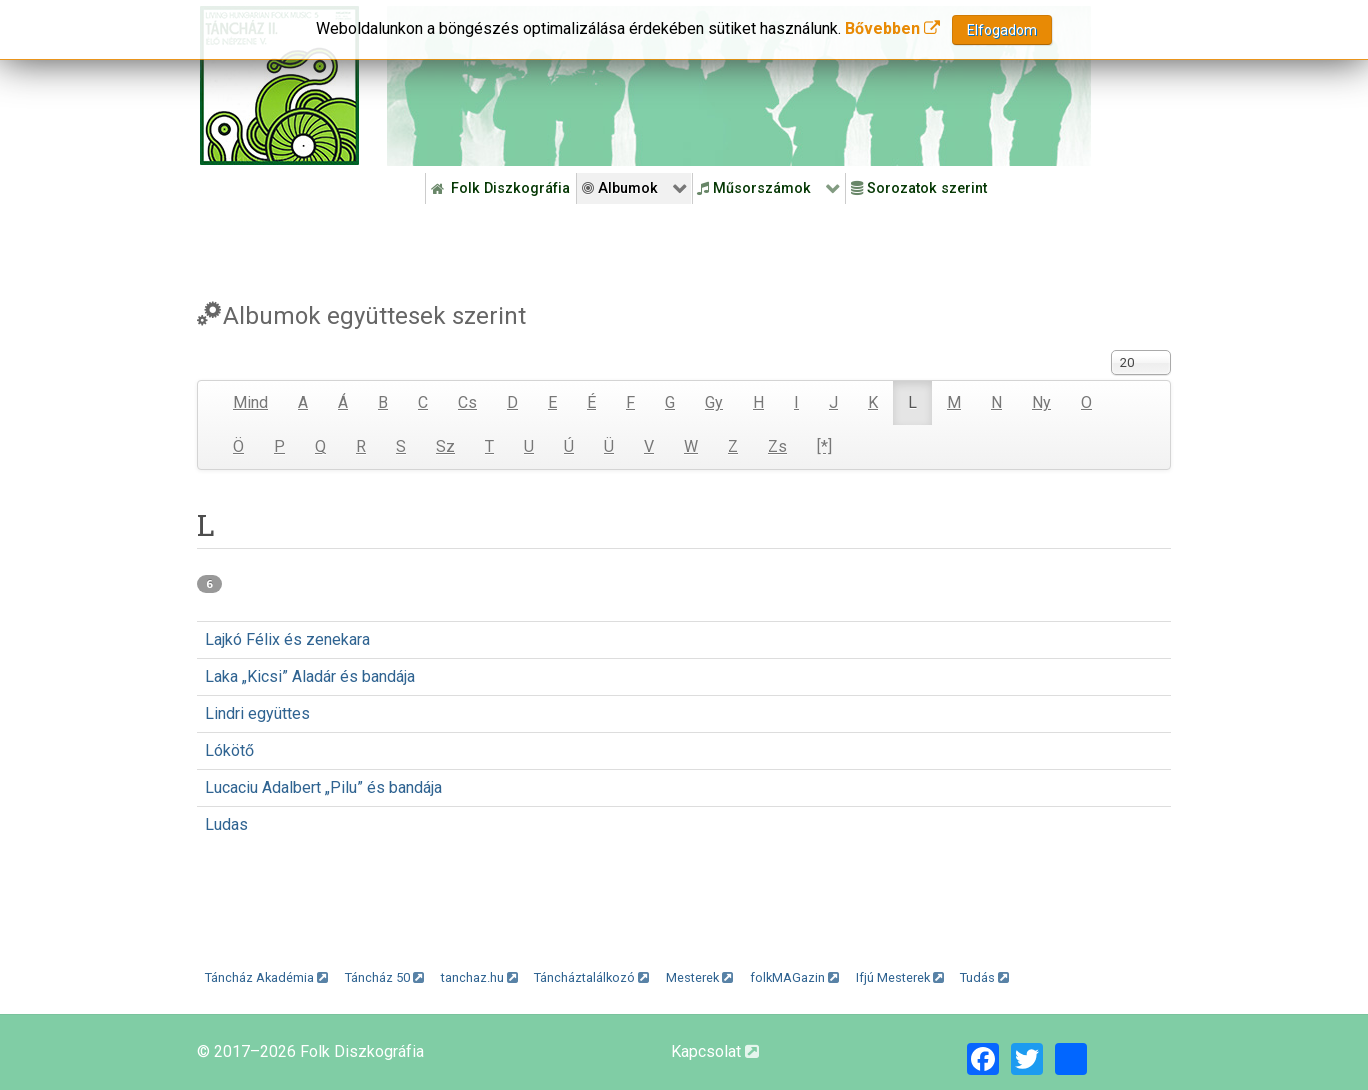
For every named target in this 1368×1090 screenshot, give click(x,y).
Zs (777, 446)
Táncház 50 (384, 977)
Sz (445, 446)
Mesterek (699, 977)
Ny (1041, 402)
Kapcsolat (715, 1051)
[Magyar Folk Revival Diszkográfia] (279, 85)
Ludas (226, 824)
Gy (714, 402)
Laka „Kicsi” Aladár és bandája (310, 676)
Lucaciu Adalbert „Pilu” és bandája (323, 787)
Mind (250, 402)
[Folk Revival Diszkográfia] (739, 86)
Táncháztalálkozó (591, 977)
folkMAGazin (794, 977)
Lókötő (229, 750)
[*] (824, 446)
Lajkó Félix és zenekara (287, 639)
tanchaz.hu (479, 977)
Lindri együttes (257, 713)
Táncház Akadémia (266, 977)
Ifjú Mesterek (900, 977)
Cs (467, 402)
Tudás (984, 977)
